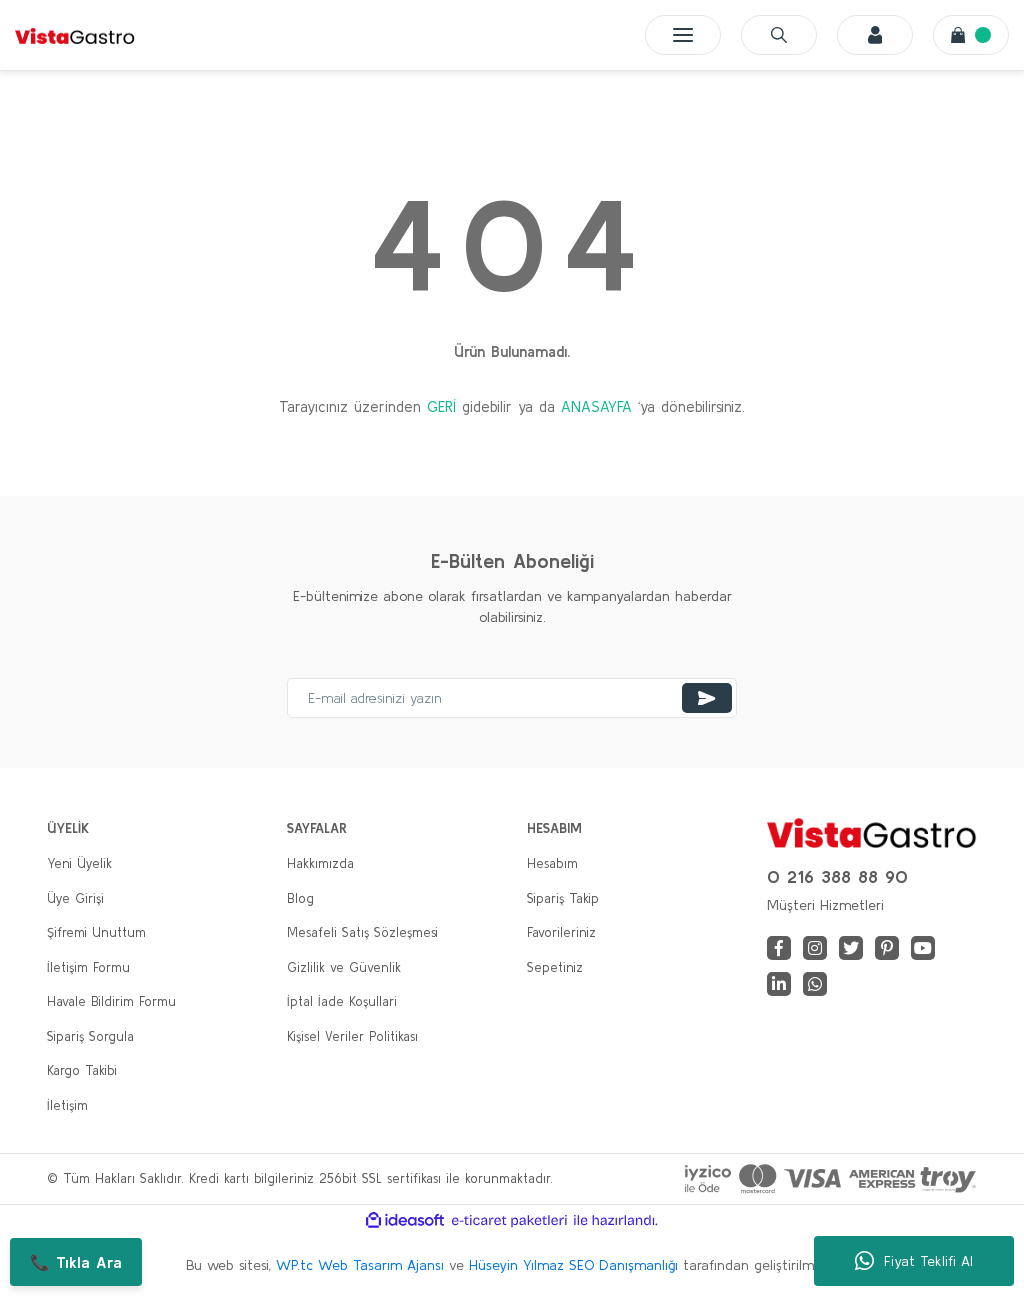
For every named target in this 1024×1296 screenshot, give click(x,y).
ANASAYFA (596, 406)
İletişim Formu (88, 967)
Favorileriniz (561, 932)
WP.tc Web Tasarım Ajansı (360, 1265)
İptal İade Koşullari (342, 1001)
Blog (300, 898)
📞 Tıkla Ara (76, 1262)
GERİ (441, 406)
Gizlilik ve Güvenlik (344, 967)
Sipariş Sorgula (90, 1036)
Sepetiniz (555, 967)
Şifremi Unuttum (96, 932)
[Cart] (971, 35)
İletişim (67, 1105)
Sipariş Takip (563, 898)
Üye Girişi (75, 898)
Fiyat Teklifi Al (914, 1261)
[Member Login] (875, 35)
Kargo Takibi (82, 1070)
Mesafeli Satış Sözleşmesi (362, 932)
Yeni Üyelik (79, 863)
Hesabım (552, 863)
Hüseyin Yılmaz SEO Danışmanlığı (573, 1265)
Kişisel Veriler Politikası (352, 1036)
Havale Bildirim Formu (111, 1001)
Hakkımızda (320, 863)
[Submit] (707, 698)
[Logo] (75, 35)
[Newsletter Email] (512, 698)
